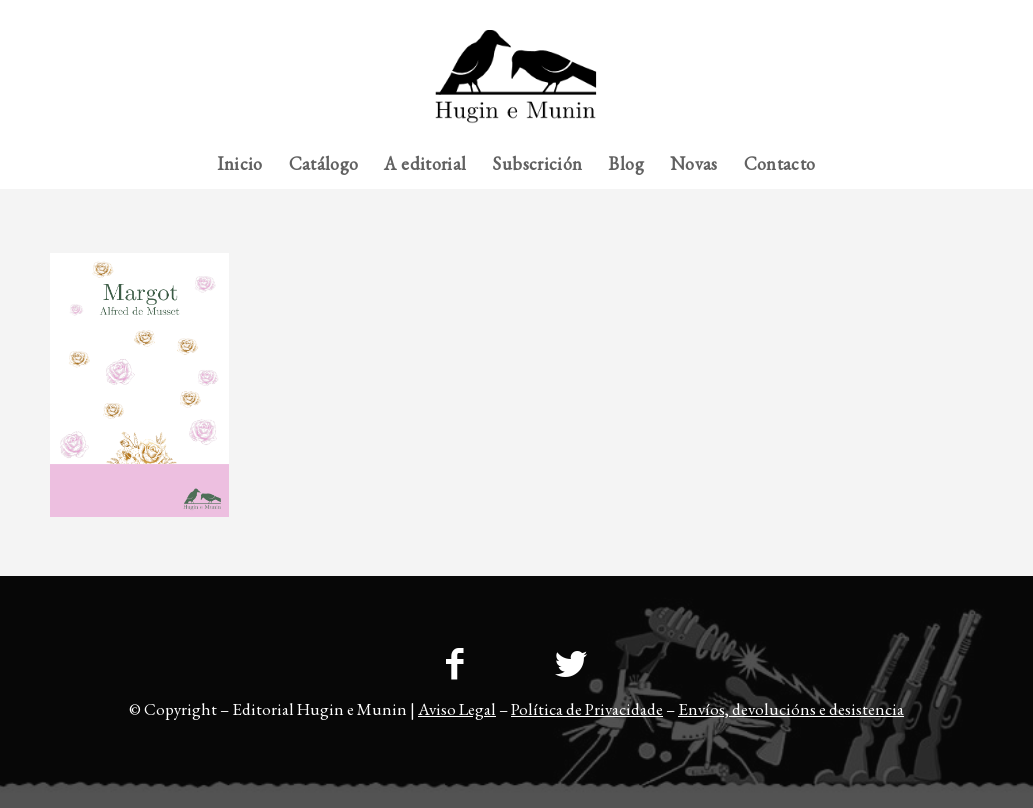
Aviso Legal (457, 709)
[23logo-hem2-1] (516, 84)
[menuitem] (943, 15)
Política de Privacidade (587, 709)
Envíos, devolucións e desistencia (791, 709)
